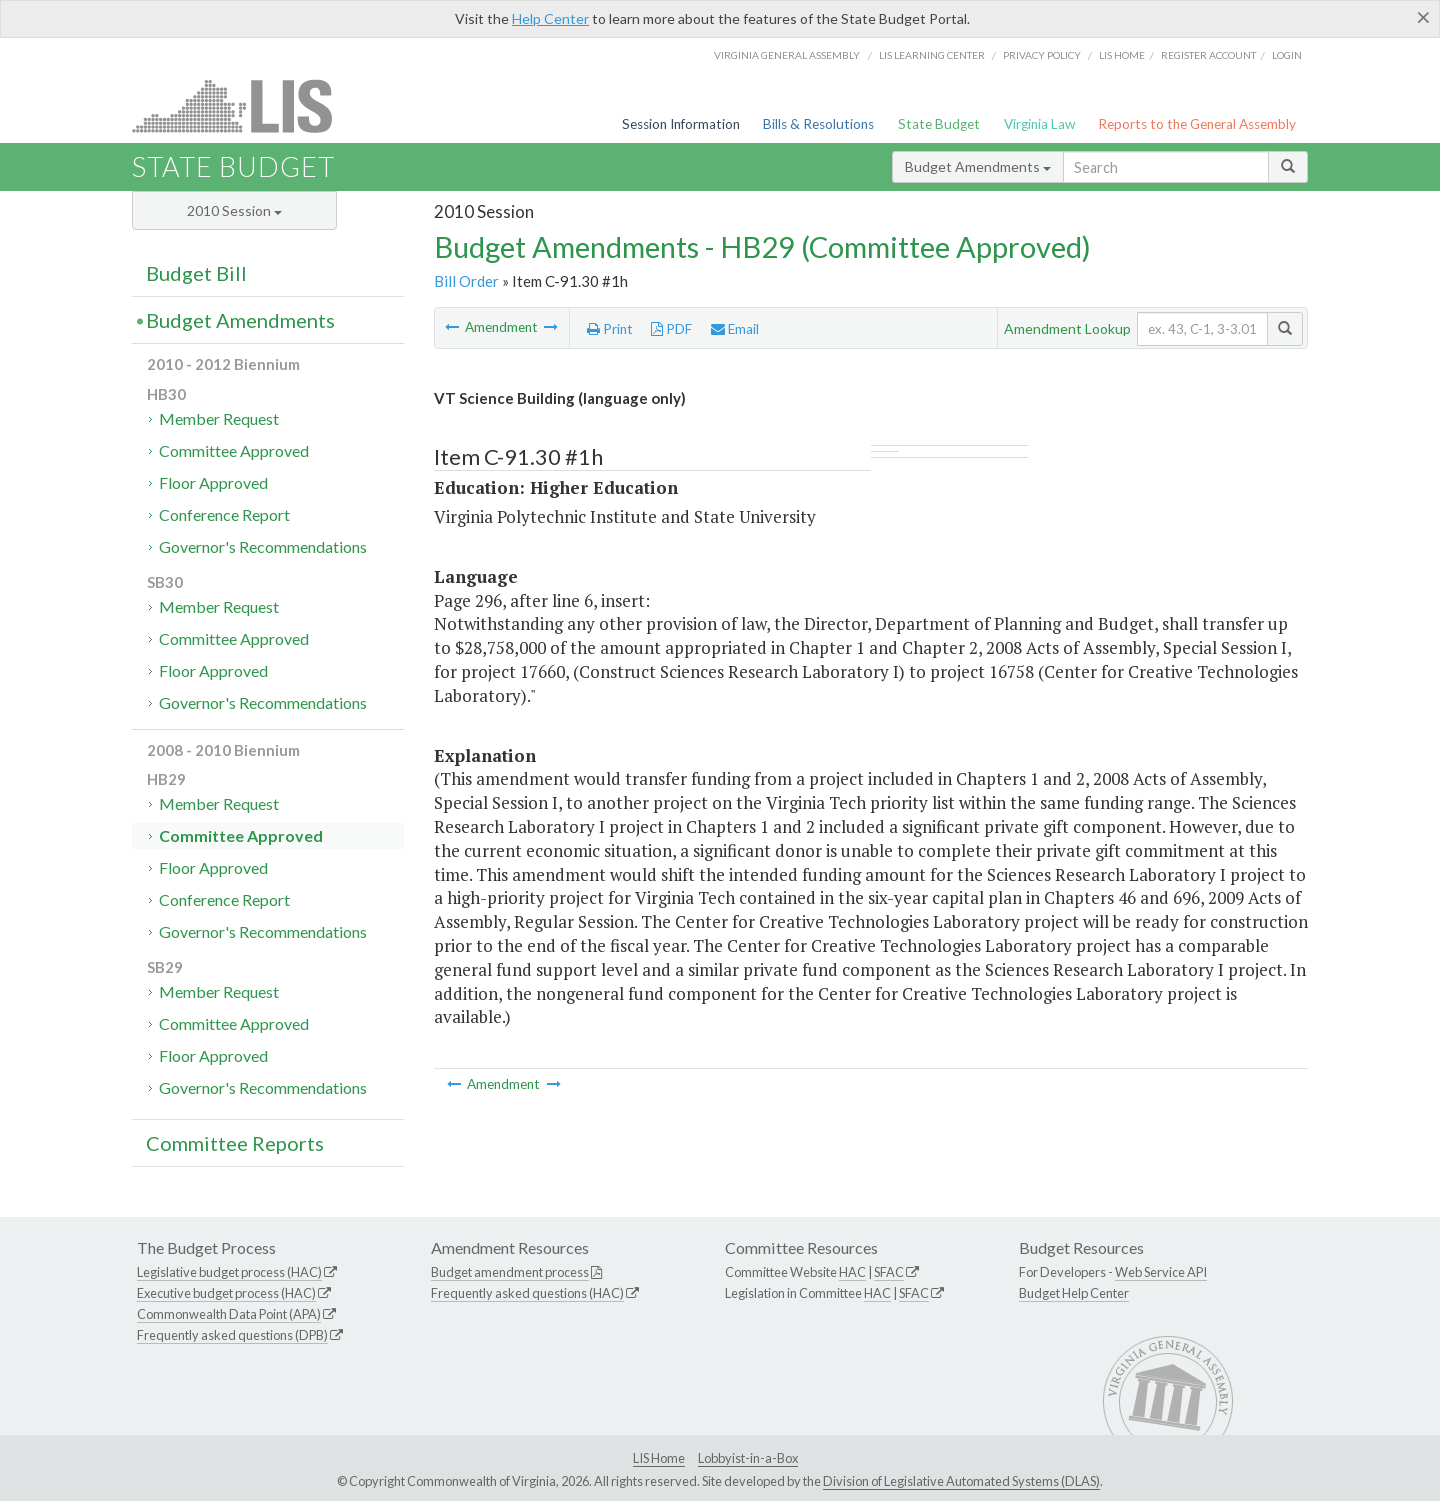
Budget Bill (196, 273)
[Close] (1423, 17)
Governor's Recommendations (263, 546)
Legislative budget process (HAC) (229, 1272)
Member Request (219, 418)
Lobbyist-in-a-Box (748, 1458)
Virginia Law (1039, 124)
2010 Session (234, 210)
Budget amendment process (510, 1272)
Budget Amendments (978, 166)
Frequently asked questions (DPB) (232, 1335)
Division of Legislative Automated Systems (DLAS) (961, 1481)
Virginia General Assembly (787, 55)
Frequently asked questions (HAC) (527, 1293)
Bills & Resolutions (818, 124)
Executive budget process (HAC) (226, 1293)
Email (735, 329)
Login (1287, 55)
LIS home (1122, 55)
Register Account (1208, 55)
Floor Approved (213, 482)
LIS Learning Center (932, 55)
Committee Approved (234, 450)
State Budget (939, 124)
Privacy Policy (1042, 55)
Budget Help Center (1074, 1293)
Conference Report (224, 514)
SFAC (889, 1272)
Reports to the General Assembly (1197, 124)
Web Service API (1161, 1272)
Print (610, 329)
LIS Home (659, 1458)
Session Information (681, 124)
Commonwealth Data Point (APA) (229, 1314)
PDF (671, 329)
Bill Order (466, 281)
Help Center (550, 18)
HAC (852, 1272)
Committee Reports (235, 1143)
